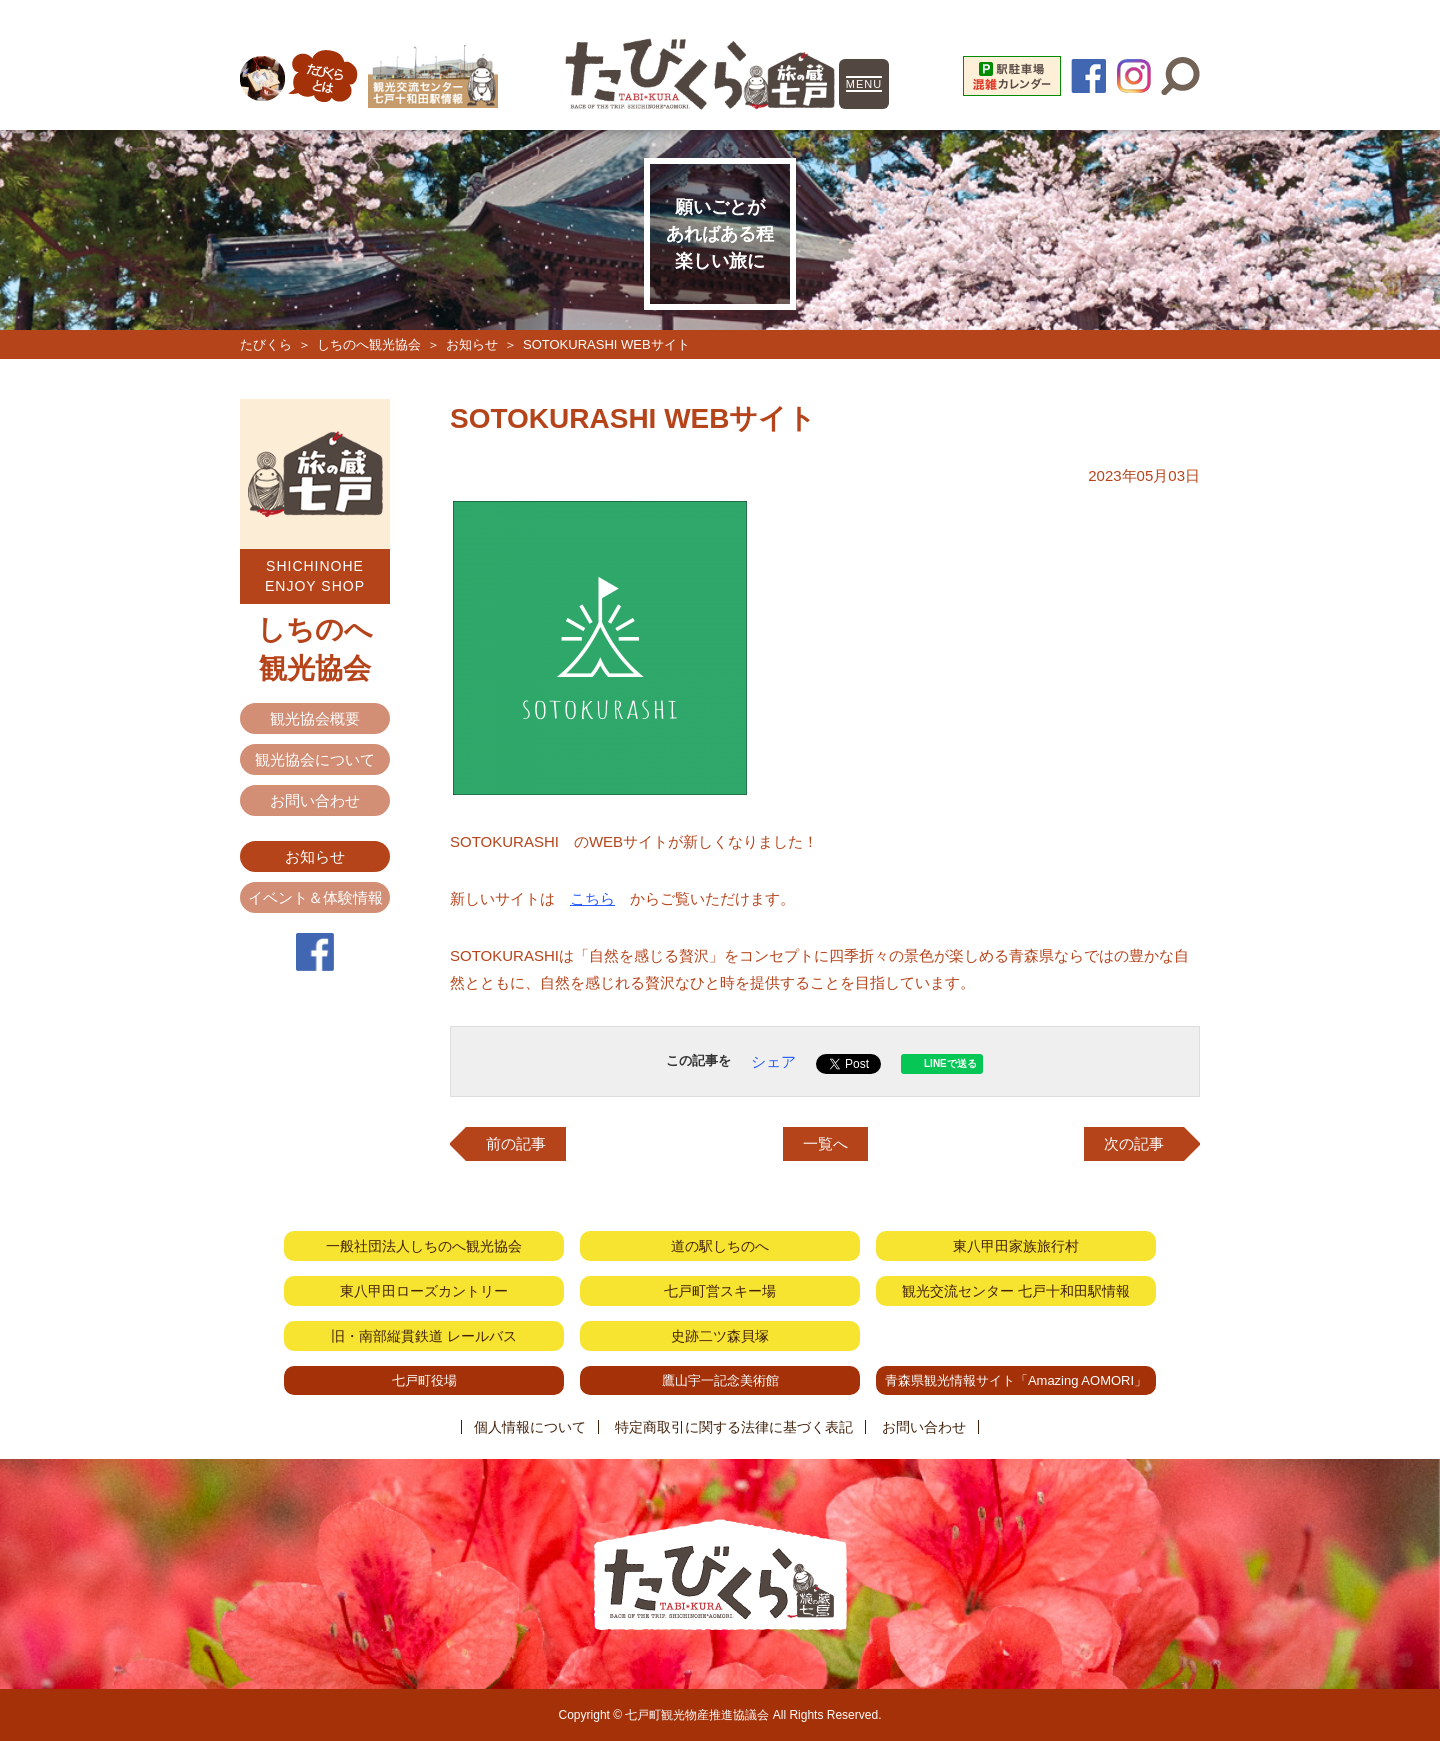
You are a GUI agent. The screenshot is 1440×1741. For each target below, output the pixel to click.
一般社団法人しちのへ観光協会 (424, 1246)
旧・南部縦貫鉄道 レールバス (424, 1336)
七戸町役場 (424, 1380)
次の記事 (1134, 1143)
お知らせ (472, 344)
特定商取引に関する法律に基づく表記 (734, 1427)
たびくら (266, 344)
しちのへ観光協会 (369, 344)
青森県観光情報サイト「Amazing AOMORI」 (1016, 1380)
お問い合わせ (315, 800)
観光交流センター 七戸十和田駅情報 (1016, 1291)
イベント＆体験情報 (315, 897)
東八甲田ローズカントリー (424, 1291)
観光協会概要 (315, 718)
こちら (592, 898)
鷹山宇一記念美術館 (720, 1380)
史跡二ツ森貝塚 (720, 1336)
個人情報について (530, 1427)
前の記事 (516, 1143)
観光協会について (315, 759)
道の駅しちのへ (720, 1246)
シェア (773, 1061)
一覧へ (825, 1143)
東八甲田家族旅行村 (1016, 1246)
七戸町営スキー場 (720, 1291)
